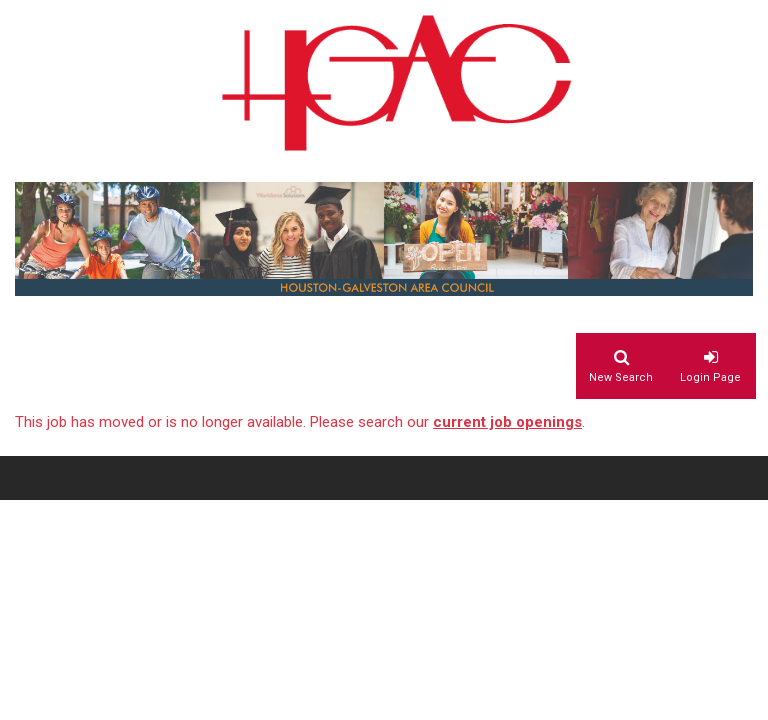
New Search (621, 377)
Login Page (710, 377)
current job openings (507, 422)
